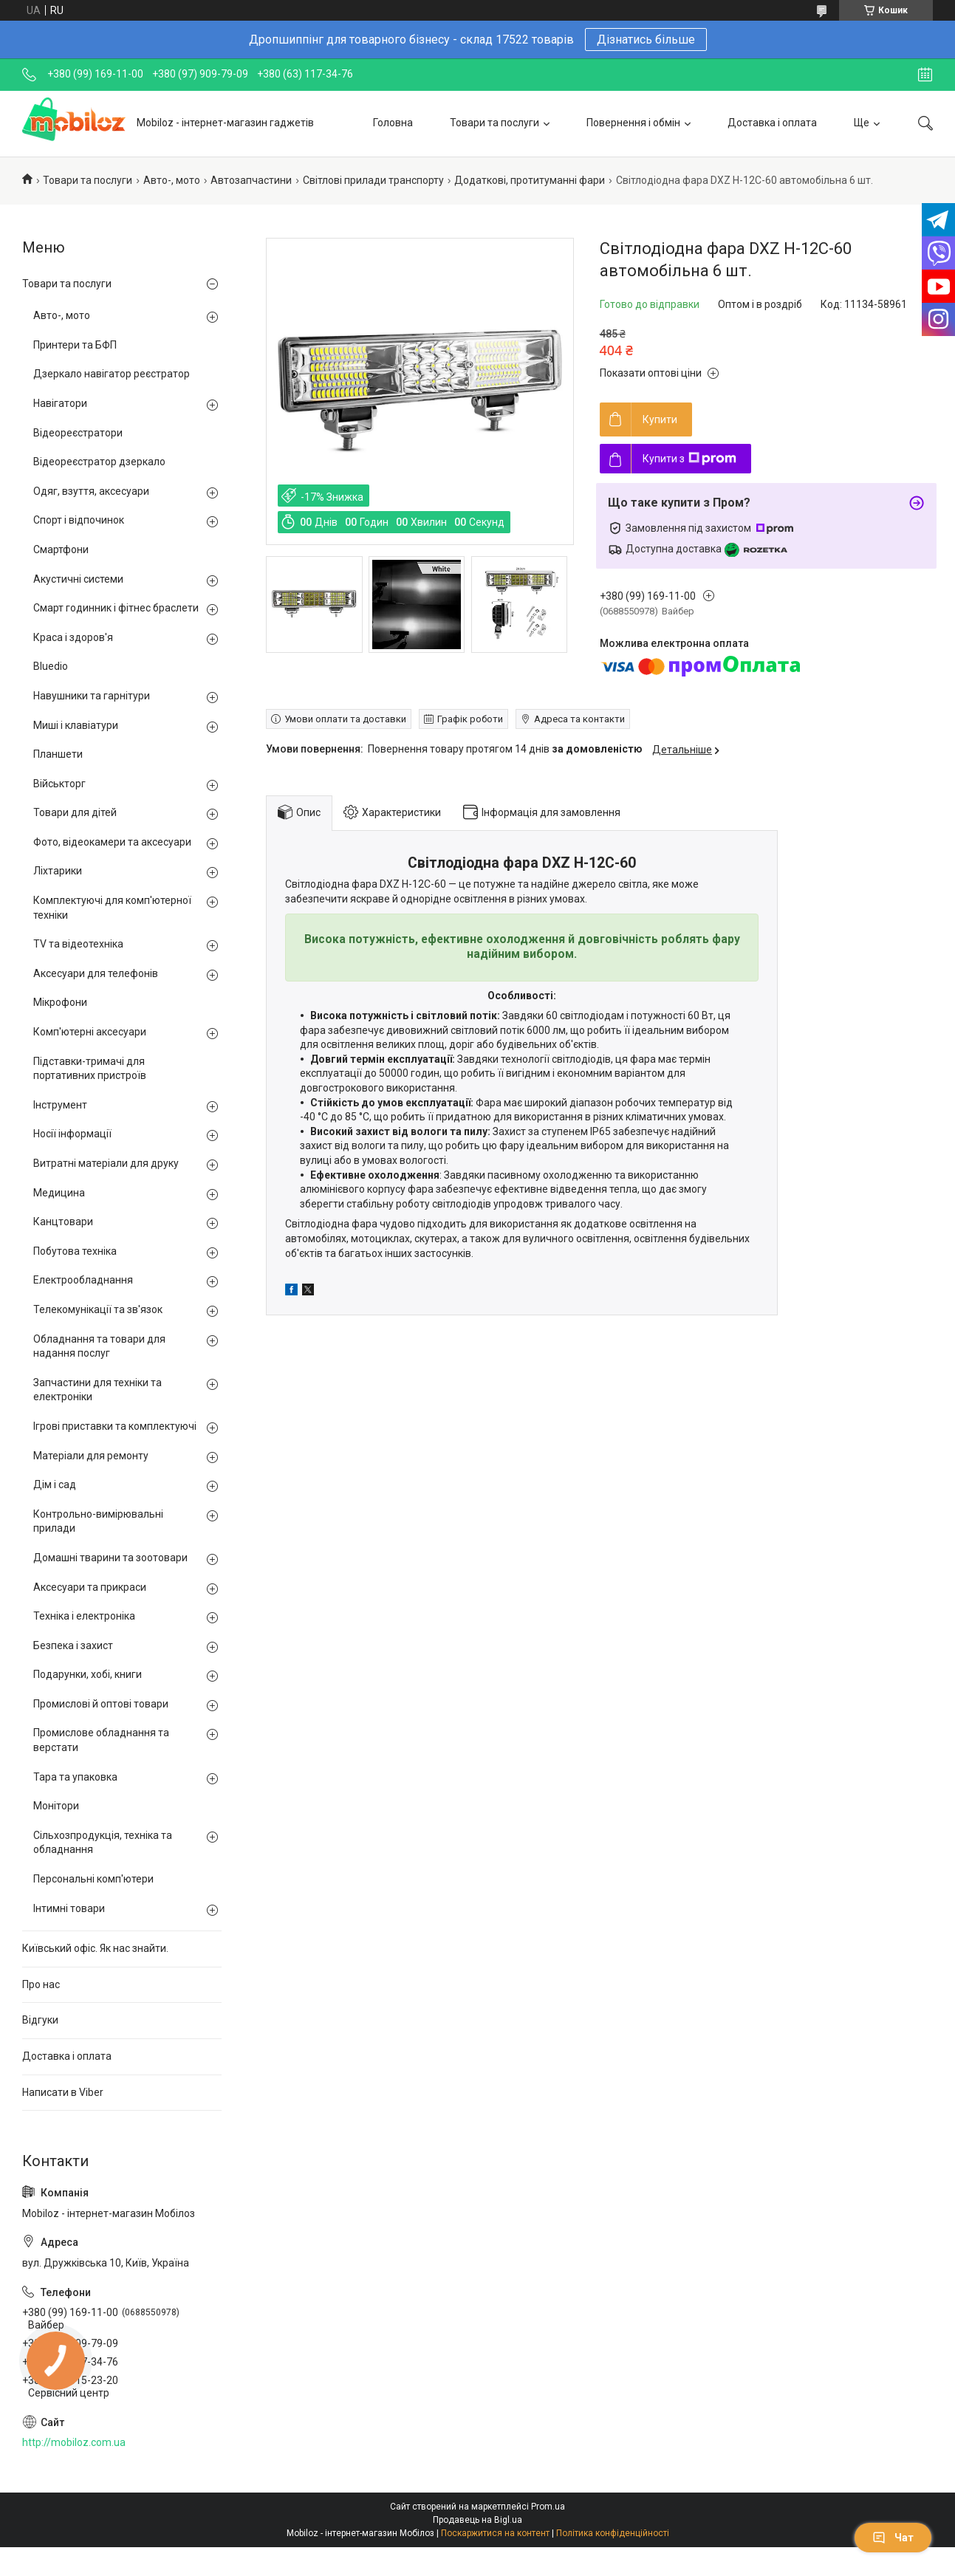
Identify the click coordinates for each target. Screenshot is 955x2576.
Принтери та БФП (75, 345)
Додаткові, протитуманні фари (529, 180)
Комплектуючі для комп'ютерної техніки (112, 907)
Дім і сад (54, 1484)
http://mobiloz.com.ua (74, 2442)
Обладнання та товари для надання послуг (99, 1346)
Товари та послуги (494, 123)
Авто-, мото (171, 180)
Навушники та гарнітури (91, 696)
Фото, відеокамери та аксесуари (112, 842)
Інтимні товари (69, 1908)
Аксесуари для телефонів (95, 973)
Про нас (41, 1984)
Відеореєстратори (78, 433)
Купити (660, 419)
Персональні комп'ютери (93, 1879)
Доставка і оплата (772, 123)
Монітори (56, 1806)
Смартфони (61, 549)
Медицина (59, 1193)
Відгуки (40, 2020)
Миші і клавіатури (75, 725)
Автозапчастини (251, 180)
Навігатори (60, 403)
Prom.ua (548, 2506)
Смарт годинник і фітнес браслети (116, 608)
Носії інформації (72, 1134)
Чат (893, 2537)
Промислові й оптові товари (100, 1704)
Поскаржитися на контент (495, 2533)
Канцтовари (63, 1221)
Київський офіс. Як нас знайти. (95, 1948)
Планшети (58, 754)
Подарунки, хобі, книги (87, 1674)
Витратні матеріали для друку (106, 1163)
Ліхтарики (57, 871)
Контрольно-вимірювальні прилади (98, 1521)
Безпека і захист (73, 1645)
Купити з (689, 458)
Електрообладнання (83, 1280)
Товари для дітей (75, 812)
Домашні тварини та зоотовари (110, 1557)
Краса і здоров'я (73, 637)
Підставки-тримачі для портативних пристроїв (89, 1068)
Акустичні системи (78, 579)
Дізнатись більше (646, 39)
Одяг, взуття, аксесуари (91, 491)
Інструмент (60, 1105)
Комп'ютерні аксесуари (89, 1032)
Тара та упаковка (75, 1777)
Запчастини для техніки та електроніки (97, 1390)
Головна (393, 123)
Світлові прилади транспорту (373, 180)
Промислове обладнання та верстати (101, 1740)
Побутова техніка (75, 1251)
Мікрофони (60, 1002)
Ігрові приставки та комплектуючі (114, 1426)
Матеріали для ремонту (90, 1456)
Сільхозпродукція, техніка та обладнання (102, 1842)
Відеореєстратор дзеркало (99, 461)
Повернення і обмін (633, 123)
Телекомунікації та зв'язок (97, 1309)
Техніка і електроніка (84, 1616)
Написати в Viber (62, 2092)
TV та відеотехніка (78, 944)
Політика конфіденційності (612, 2533)
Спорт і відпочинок (78, 520)
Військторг (59, 783)
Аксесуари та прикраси (89, 1587)
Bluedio (50, 666)
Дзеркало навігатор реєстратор (111, 374)
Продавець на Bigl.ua (477, 2520)
